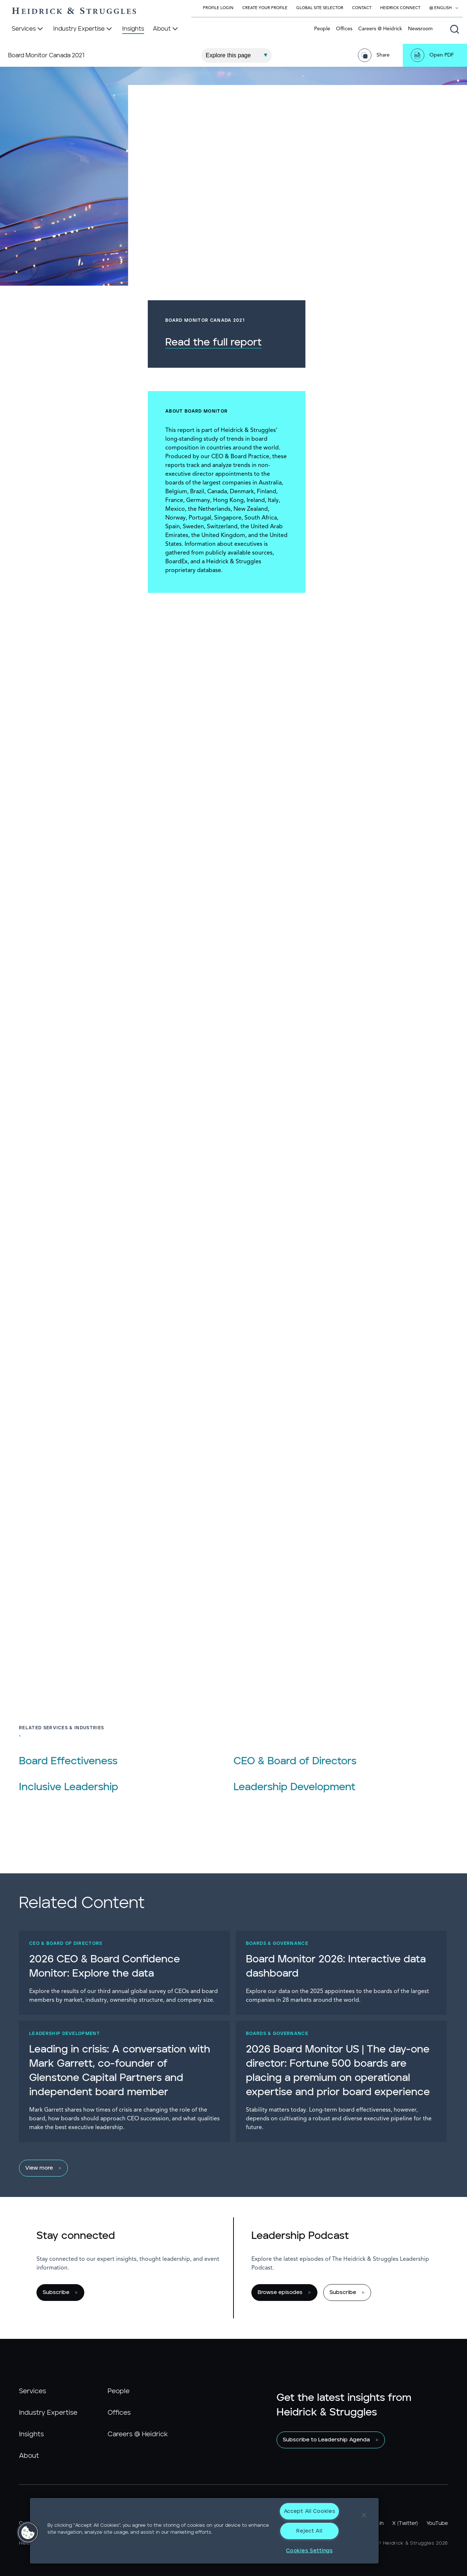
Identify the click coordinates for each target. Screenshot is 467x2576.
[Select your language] (444, 8)
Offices (344, 28)
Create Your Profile (264, 8)
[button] (28, 2532)
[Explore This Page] (236, 55)
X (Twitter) (405, 2523)
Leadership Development (294, 1787)
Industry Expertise (48, 2413)
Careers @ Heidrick (380, 28)
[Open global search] (454, 29)
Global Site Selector (319, 8)
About (29, 2456)
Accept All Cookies (309, 2511)
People (322, 28)
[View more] (230, 2168)
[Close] (364, 2515)
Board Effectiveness (68, 1761)
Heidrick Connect (400, 8)
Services (32, 2391)
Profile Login (218, 8)
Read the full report (358, 342)
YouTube (437, 2523)
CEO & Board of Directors (295, 1761)
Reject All (309, 2531)
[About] (166, 29)
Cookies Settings (309, 2550)
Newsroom (420, 28)
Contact (361, 8)
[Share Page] (376, 55)
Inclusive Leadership (68, 1787)
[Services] (28, 29)
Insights (31, 2434)
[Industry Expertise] (83, 29)
